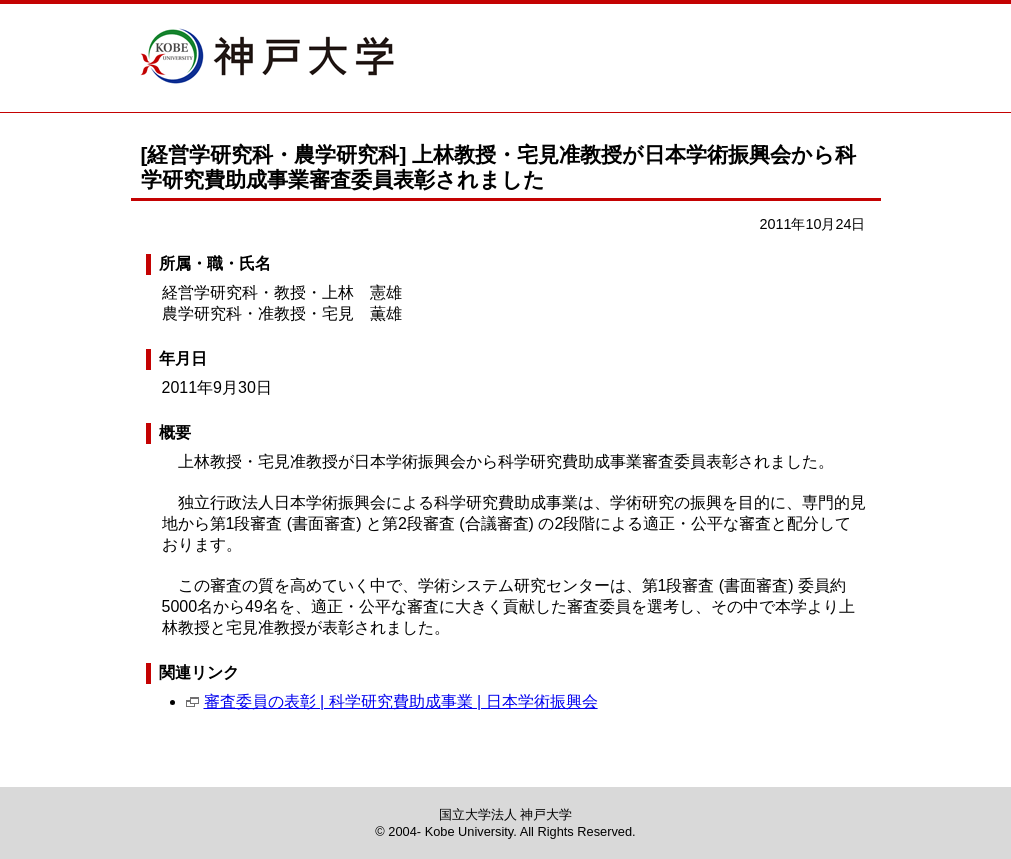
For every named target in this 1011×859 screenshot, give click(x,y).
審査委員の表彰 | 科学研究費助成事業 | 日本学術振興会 (401, 701)
